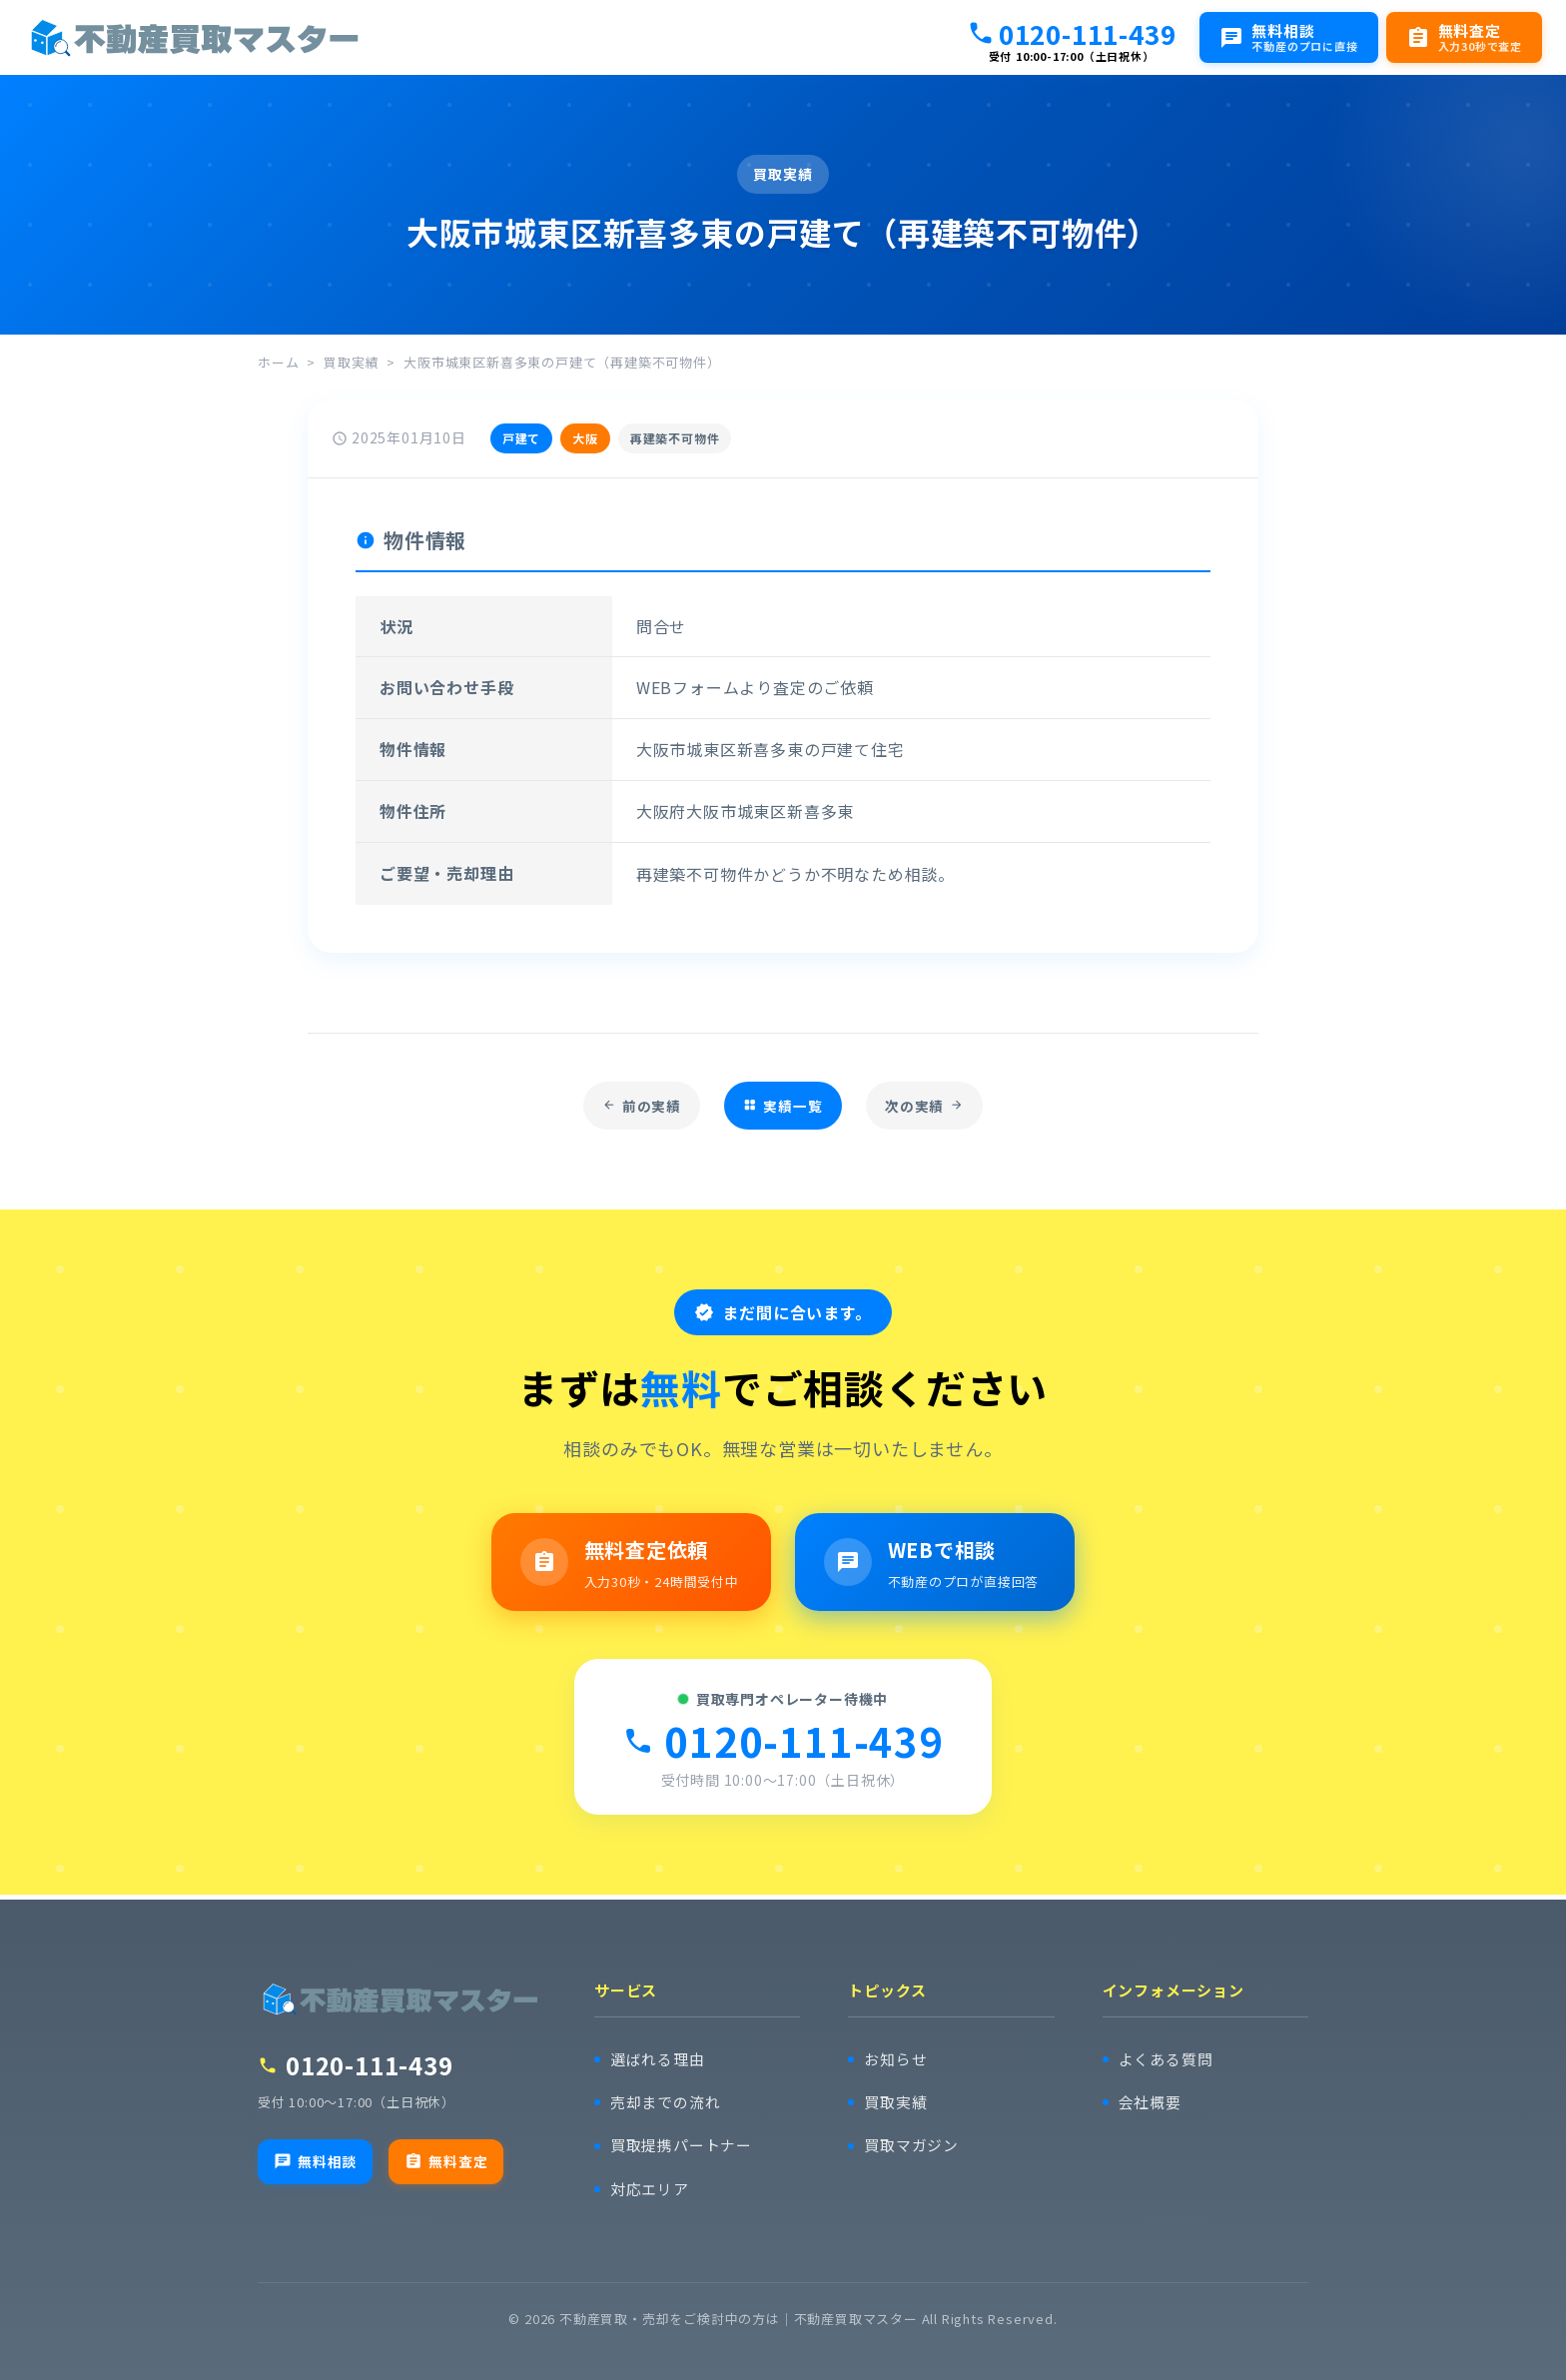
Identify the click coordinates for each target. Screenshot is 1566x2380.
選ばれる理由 (657, 2058)
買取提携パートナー (681, 2145)
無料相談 (315, 2161)
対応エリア (649, 2189)
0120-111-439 (1071, 33)
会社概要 (1150, 2102)
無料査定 (445, 2161)
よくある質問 (1166, 2058)
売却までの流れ (665, 2102)
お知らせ (895, 2058)
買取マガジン (911, 2145)
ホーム (278, 362)
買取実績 (351, 362)
